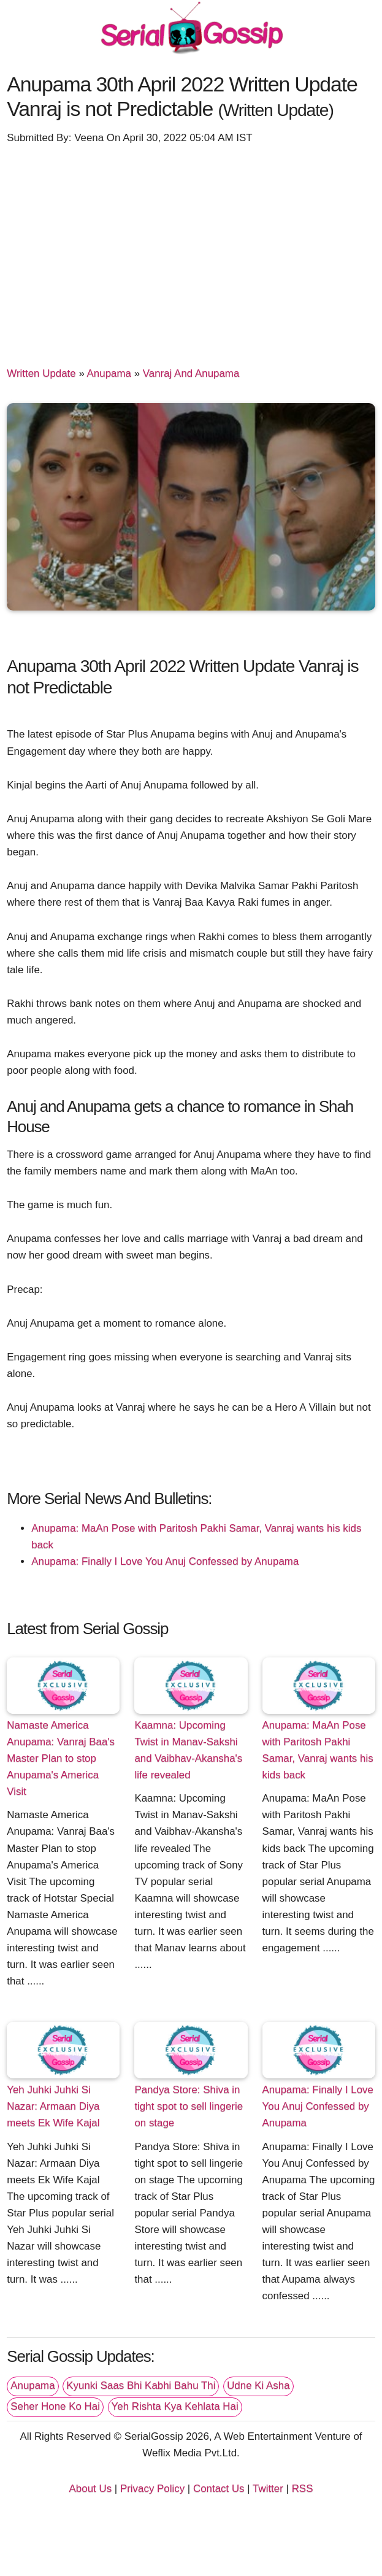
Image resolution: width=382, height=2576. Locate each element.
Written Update (41, 373)
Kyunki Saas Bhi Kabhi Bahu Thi (140, 2385)
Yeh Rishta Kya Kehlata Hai (175, 2406)
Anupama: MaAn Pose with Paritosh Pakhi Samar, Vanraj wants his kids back (317, 1750)
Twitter (268, 2488)
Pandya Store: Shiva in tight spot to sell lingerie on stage (188, 2106)
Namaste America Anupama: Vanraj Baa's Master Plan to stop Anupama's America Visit (61, 1758)
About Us (90, 2488)
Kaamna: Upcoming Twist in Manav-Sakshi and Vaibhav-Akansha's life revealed (188, 1750)
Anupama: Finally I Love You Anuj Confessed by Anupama (165, 1561)
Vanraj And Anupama (191, 373)
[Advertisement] (191, 250)
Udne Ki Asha (258, 2385)
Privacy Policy (152, 2488)
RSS (302, 2488)
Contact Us (219, 2488)
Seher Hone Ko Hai (55, 2406)
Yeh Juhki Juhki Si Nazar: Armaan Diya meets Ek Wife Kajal (53, 2106)
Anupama (109, 373)
